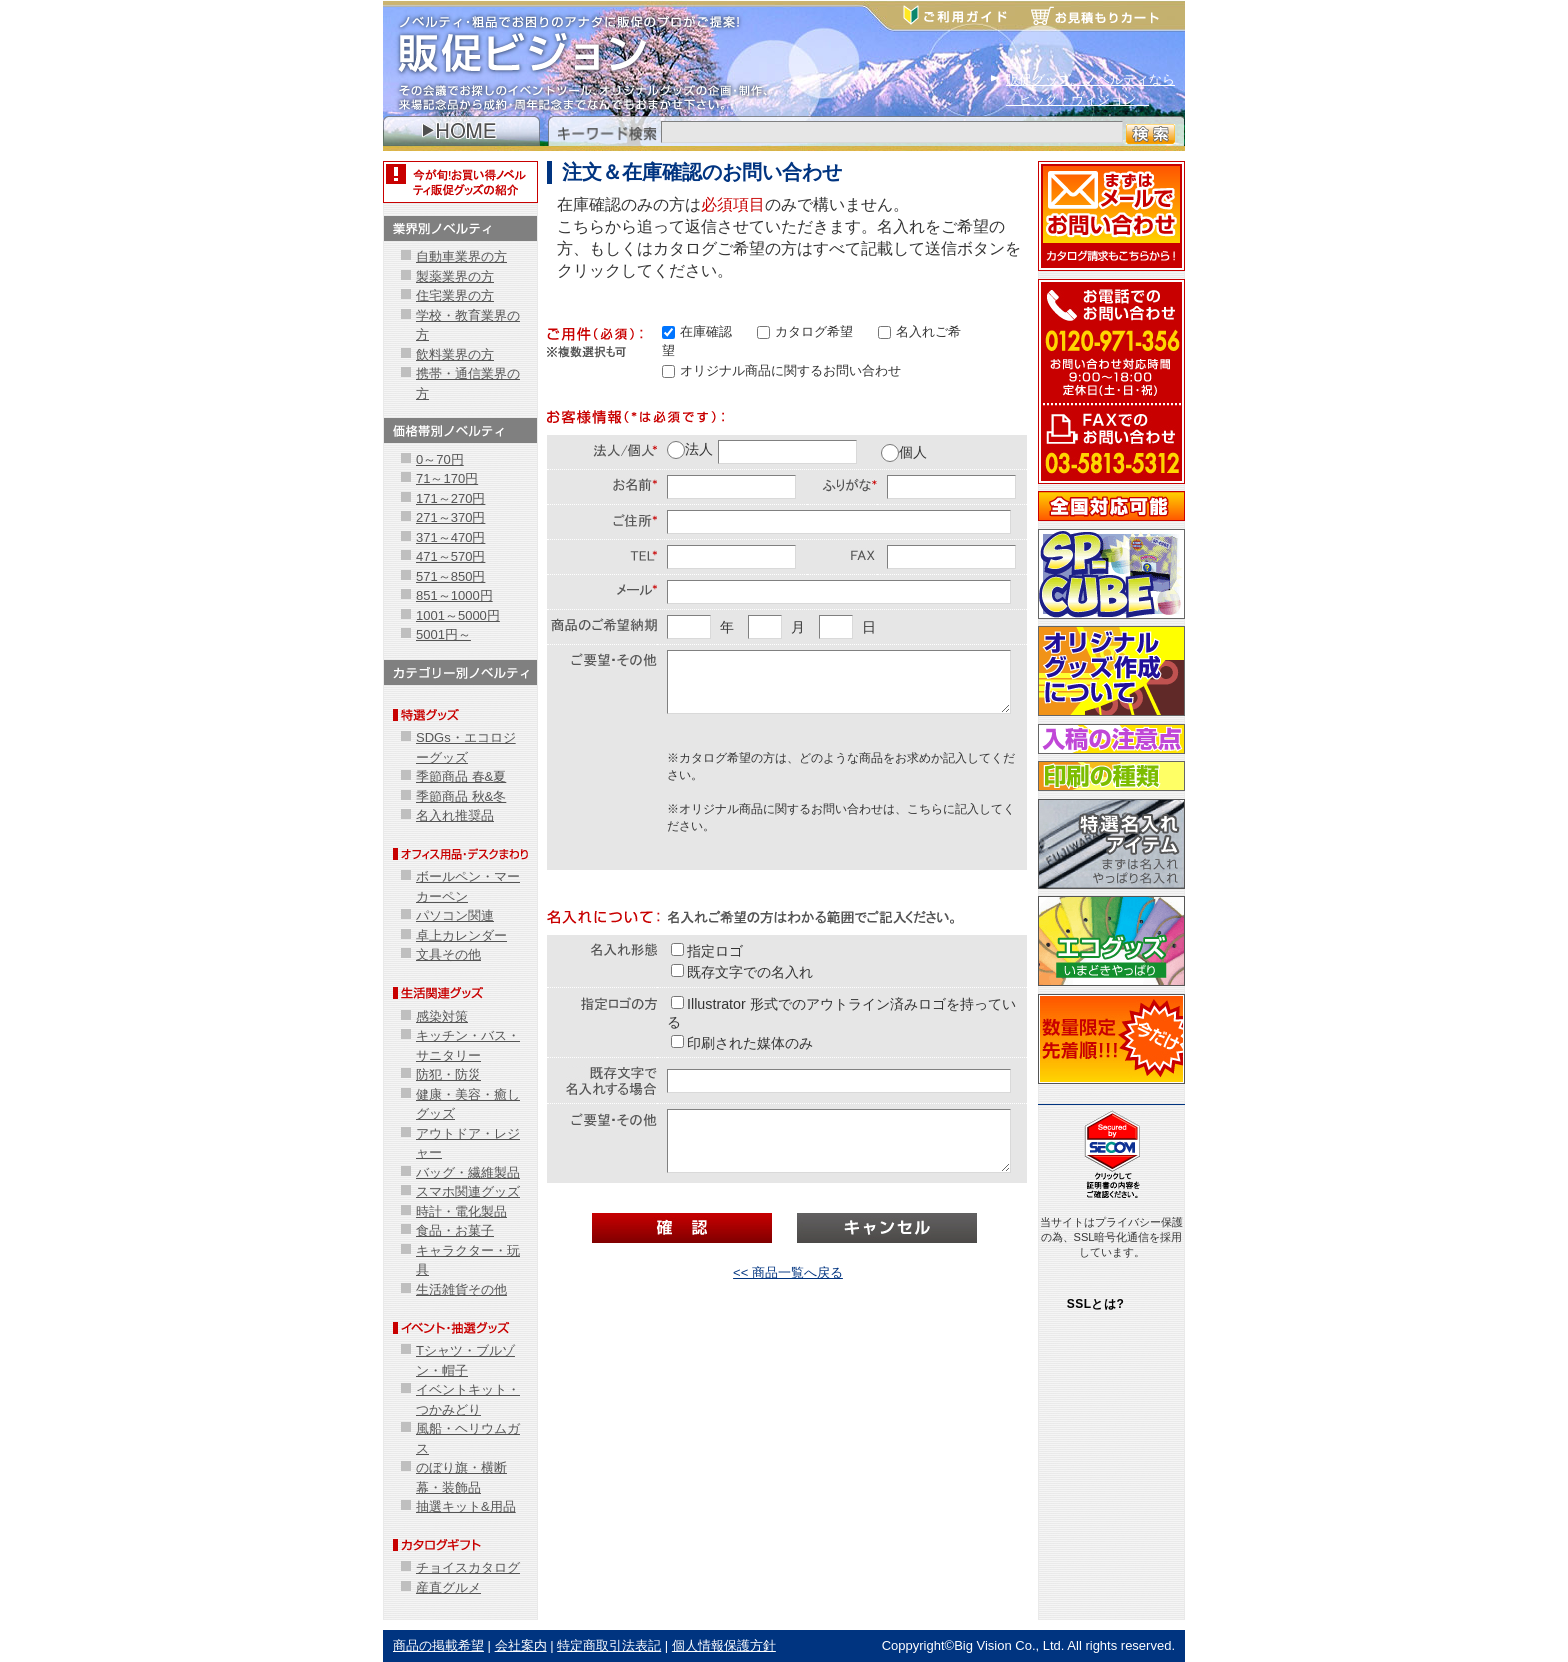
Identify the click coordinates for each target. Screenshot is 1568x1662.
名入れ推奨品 (455, 815)
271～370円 (450, 517)
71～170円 (447, 478)
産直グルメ (448, 1587)
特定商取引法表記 (609, 1645)
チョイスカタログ (468, 1567)
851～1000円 (454, 595)
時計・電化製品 (461, 1211)
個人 (904, 452)
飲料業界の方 (455, 354)
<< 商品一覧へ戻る (788, 1272)
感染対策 (442, 1016)
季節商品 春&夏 (461, 776)
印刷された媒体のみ (742, 1043)
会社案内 (521, 1645)
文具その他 (448, 954)
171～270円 (450, 498)
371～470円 (450, 537)
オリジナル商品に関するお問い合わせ (781, 370)
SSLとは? (1096, 1304)
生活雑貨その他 (461, 1289)
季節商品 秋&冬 (461, 796)
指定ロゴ (707, 951)
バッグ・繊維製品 (468, 1172)
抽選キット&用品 (466, 1506)
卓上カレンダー (461, 935)
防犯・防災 (448, 1074)
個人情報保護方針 (724, 1645)
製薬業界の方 (455, 276)
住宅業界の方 (455, 295)
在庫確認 (697, 331)
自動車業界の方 (461, 256)
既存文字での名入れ (742, 972)
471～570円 (450, 556)
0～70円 (440, 459)
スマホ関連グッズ (468, 1191)
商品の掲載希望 (438, 1645)
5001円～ (443, 634)
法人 (690, 450)
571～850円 (450, 576)
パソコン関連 (455, 915)
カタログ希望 (805, 331)
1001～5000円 (458, 615)
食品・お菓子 (455, 1230)
